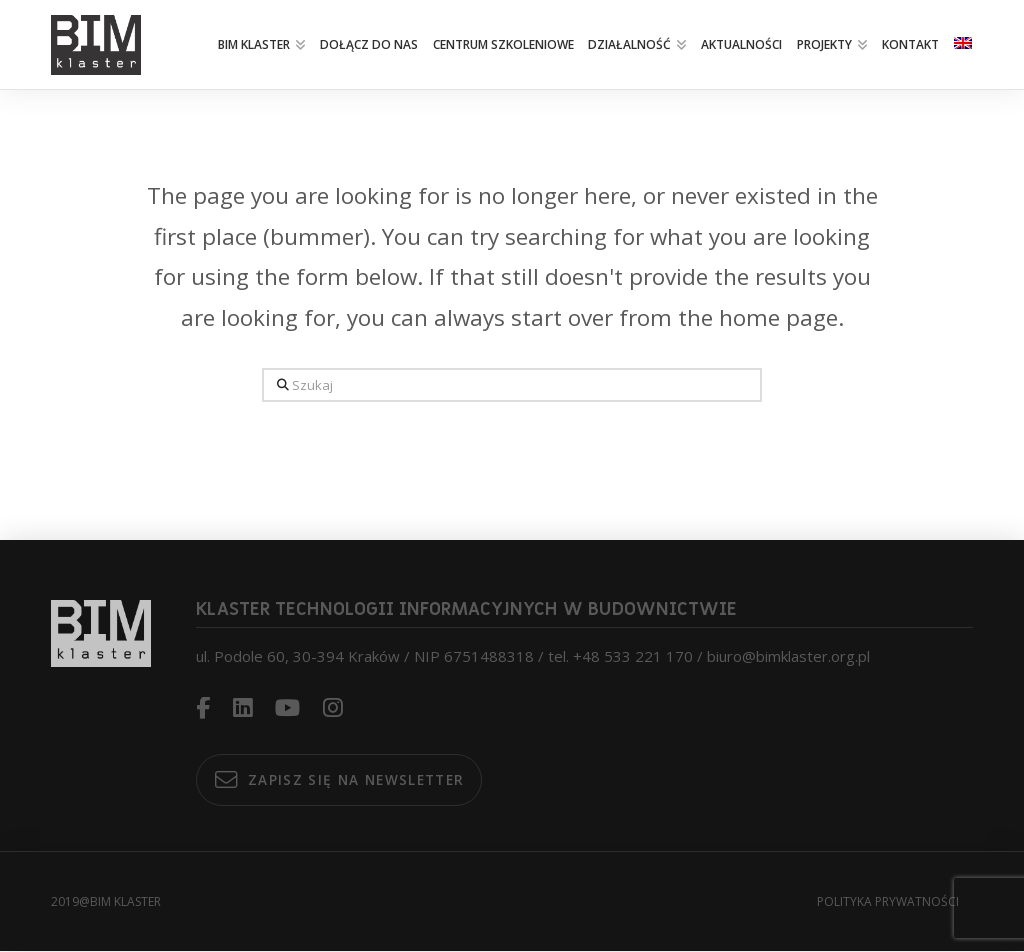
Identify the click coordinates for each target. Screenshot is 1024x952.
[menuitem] (962, 45)
